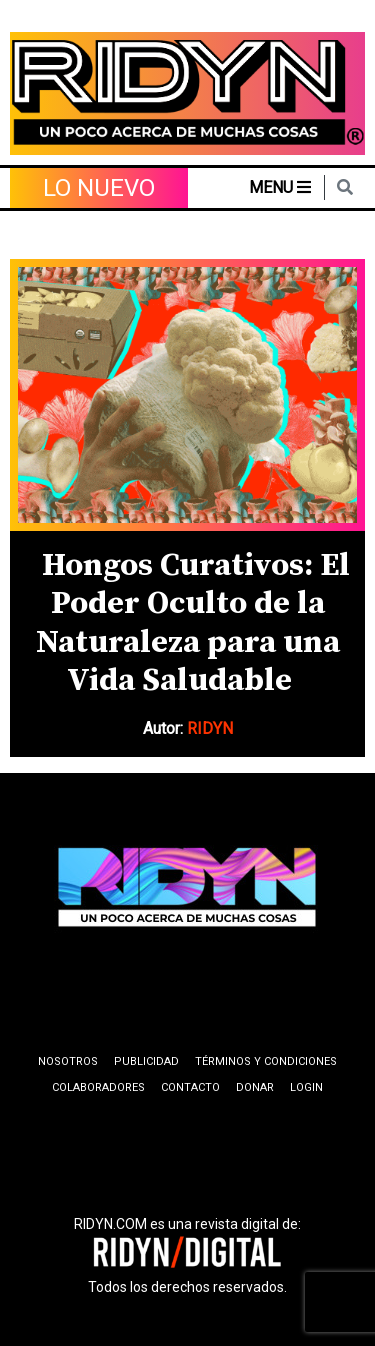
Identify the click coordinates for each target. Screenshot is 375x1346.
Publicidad (146, 1061)
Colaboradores (98, 1087)
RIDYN (210, 728)
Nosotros (68, 1061)
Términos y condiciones (266, 1061)
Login (306, 1087)
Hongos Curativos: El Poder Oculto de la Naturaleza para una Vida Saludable (193, 623)
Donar (255, 1087)
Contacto (190, 1087)
